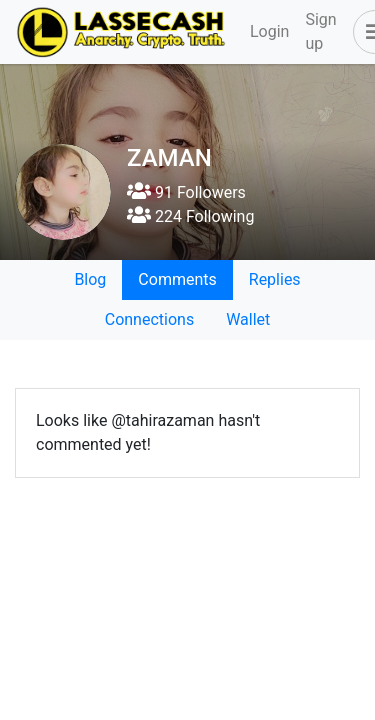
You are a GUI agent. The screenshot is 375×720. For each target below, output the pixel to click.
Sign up (320, 31)
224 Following (190, 216)
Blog (90, 279)
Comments (177, 279)
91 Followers (186, 192)
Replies (275, 279)
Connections (149, 319)
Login (269, 31)
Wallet (248, 319)
